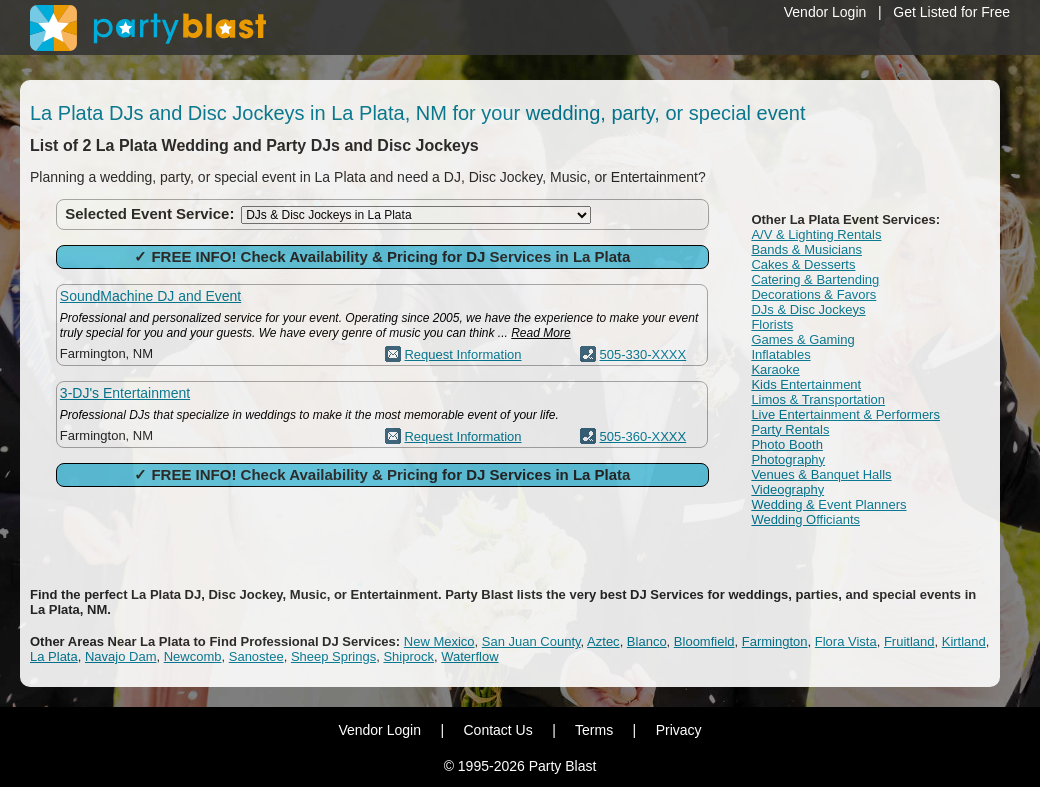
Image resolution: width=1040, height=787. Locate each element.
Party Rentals (790, 429)
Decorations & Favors (813, 294)
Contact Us (497, 730)
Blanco (647, 641)
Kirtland (964, 641)
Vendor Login (825, 12)
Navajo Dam (121, 656)
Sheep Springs (333, 656)
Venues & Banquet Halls (821, 474)
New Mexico (439, 641)
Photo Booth (787, 444)
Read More (540, 333)
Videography (787, 489)
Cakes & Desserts (803, 264)
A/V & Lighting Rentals (816, 234)
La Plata (54, 656)
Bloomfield (704, 641)
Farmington (775, 641)
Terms (594, 730)
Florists (772, 324)
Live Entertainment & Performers (845, 414)
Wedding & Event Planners (828, 504)
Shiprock (408, 656)
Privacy (679, 730)
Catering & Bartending (815, 279)
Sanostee (256, 656)
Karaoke (775, 369)
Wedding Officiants (805, 519)
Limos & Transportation (818, 399)
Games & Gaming (802, 339)
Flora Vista (846, 641)
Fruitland (909, 641)
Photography (788, 459)
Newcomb (193, 656)
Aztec (603, 641)
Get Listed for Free (951, 12)
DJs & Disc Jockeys (808, 309)
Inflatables (780, 354)
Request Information (462, 354)
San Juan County (531, 641)
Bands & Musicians (806, 249)
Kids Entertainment (806, 384)
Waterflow (469, 656)
